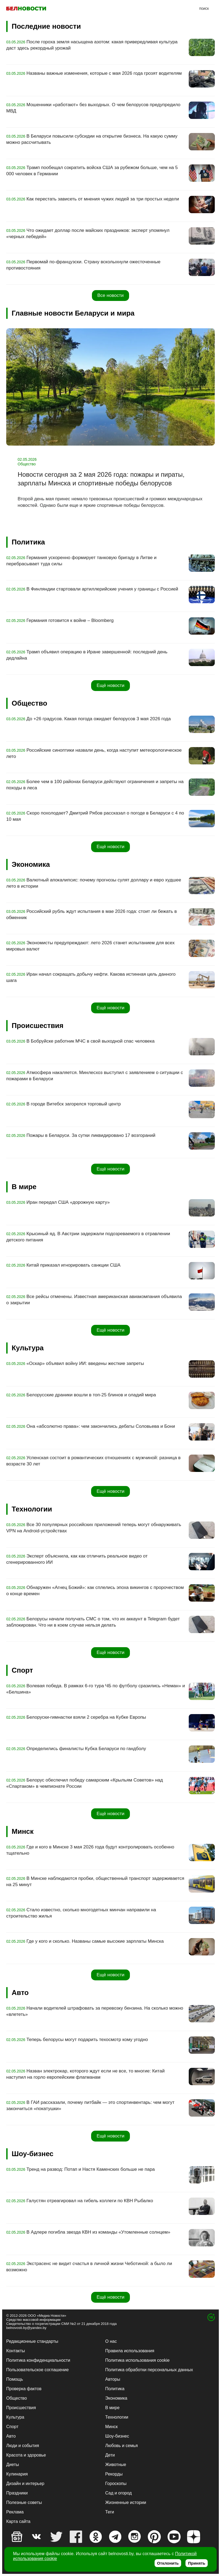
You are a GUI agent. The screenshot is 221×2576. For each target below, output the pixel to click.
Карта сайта (18, 2521)
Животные (115, 2464)
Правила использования (129, 2350)
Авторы (112, 2379)
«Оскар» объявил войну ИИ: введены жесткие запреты (85, 1363)
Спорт (12, 2426)
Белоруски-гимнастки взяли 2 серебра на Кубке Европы (86, 1717)
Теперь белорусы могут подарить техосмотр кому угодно (87, 2039)
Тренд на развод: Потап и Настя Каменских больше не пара (91, 2169)
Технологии (116, 2417)
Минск (111, 2426)
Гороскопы (116, 2483)
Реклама (15, 2512)
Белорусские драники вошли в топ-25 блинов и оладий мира (91, 1394)
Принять (196, 2563)
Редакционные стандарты (32, 2341)
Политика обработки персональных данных (149, 2369)
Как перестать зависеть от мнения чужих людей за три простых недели (103, 199)
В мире (112, 2407)
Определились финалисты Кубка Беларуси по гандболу (86, 1748)
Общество (16, 2398)
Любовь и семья (121, 2445)
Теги (109, 2512)
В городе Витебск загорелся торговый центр (74, 1104)
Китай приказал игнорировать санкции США (74, 1265)
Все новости (110, 295)
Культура (15, 2417)
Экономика (116, 2398)
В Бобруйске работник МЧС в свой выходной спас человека (91, 1041)
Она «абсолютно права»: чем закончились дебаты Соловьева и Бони (101, 1426)
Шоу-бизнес (117, 2436)
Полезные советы (24, 2502)
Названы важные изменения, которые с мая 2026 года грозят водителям (104, 73)
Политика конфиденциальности (38, 2360)
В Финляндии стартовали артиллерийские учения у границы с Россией (102, 589)
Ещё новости (110, 685)
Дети (110, 2455)
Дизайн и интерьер (25, 2483)
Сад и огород (118, 2493)
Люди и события (22, 2445)
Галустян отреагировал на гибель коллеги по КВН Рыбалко (90, 2200)
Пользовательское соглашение (37, 2369)
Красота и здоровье (26, 2455)
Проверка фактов (23, 2388)
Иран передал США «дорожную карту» (68, 1202)
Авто (11, 2436)
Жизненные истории (125, 2502)
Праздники (17, 2493)
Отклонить (168, 2563)
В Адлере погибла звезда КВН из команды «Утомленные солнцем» (98, 2232)
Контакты (15, 2350)
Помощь (14, 2379)
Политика (114, 2388)
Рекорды (114, 2474)
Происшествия (21, 2407)
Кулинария (17, 2474)
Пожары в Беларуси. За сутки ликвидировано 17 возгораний (91, 1135)
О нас (111, 2341)
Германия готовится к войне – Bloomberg (70, 620)
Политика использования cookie (137, 2360)
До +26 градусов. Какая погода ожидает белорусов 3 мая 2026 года (99, 718)
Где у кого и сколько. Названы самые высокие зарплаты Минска (95, 1941)
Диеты (12, 2464)
